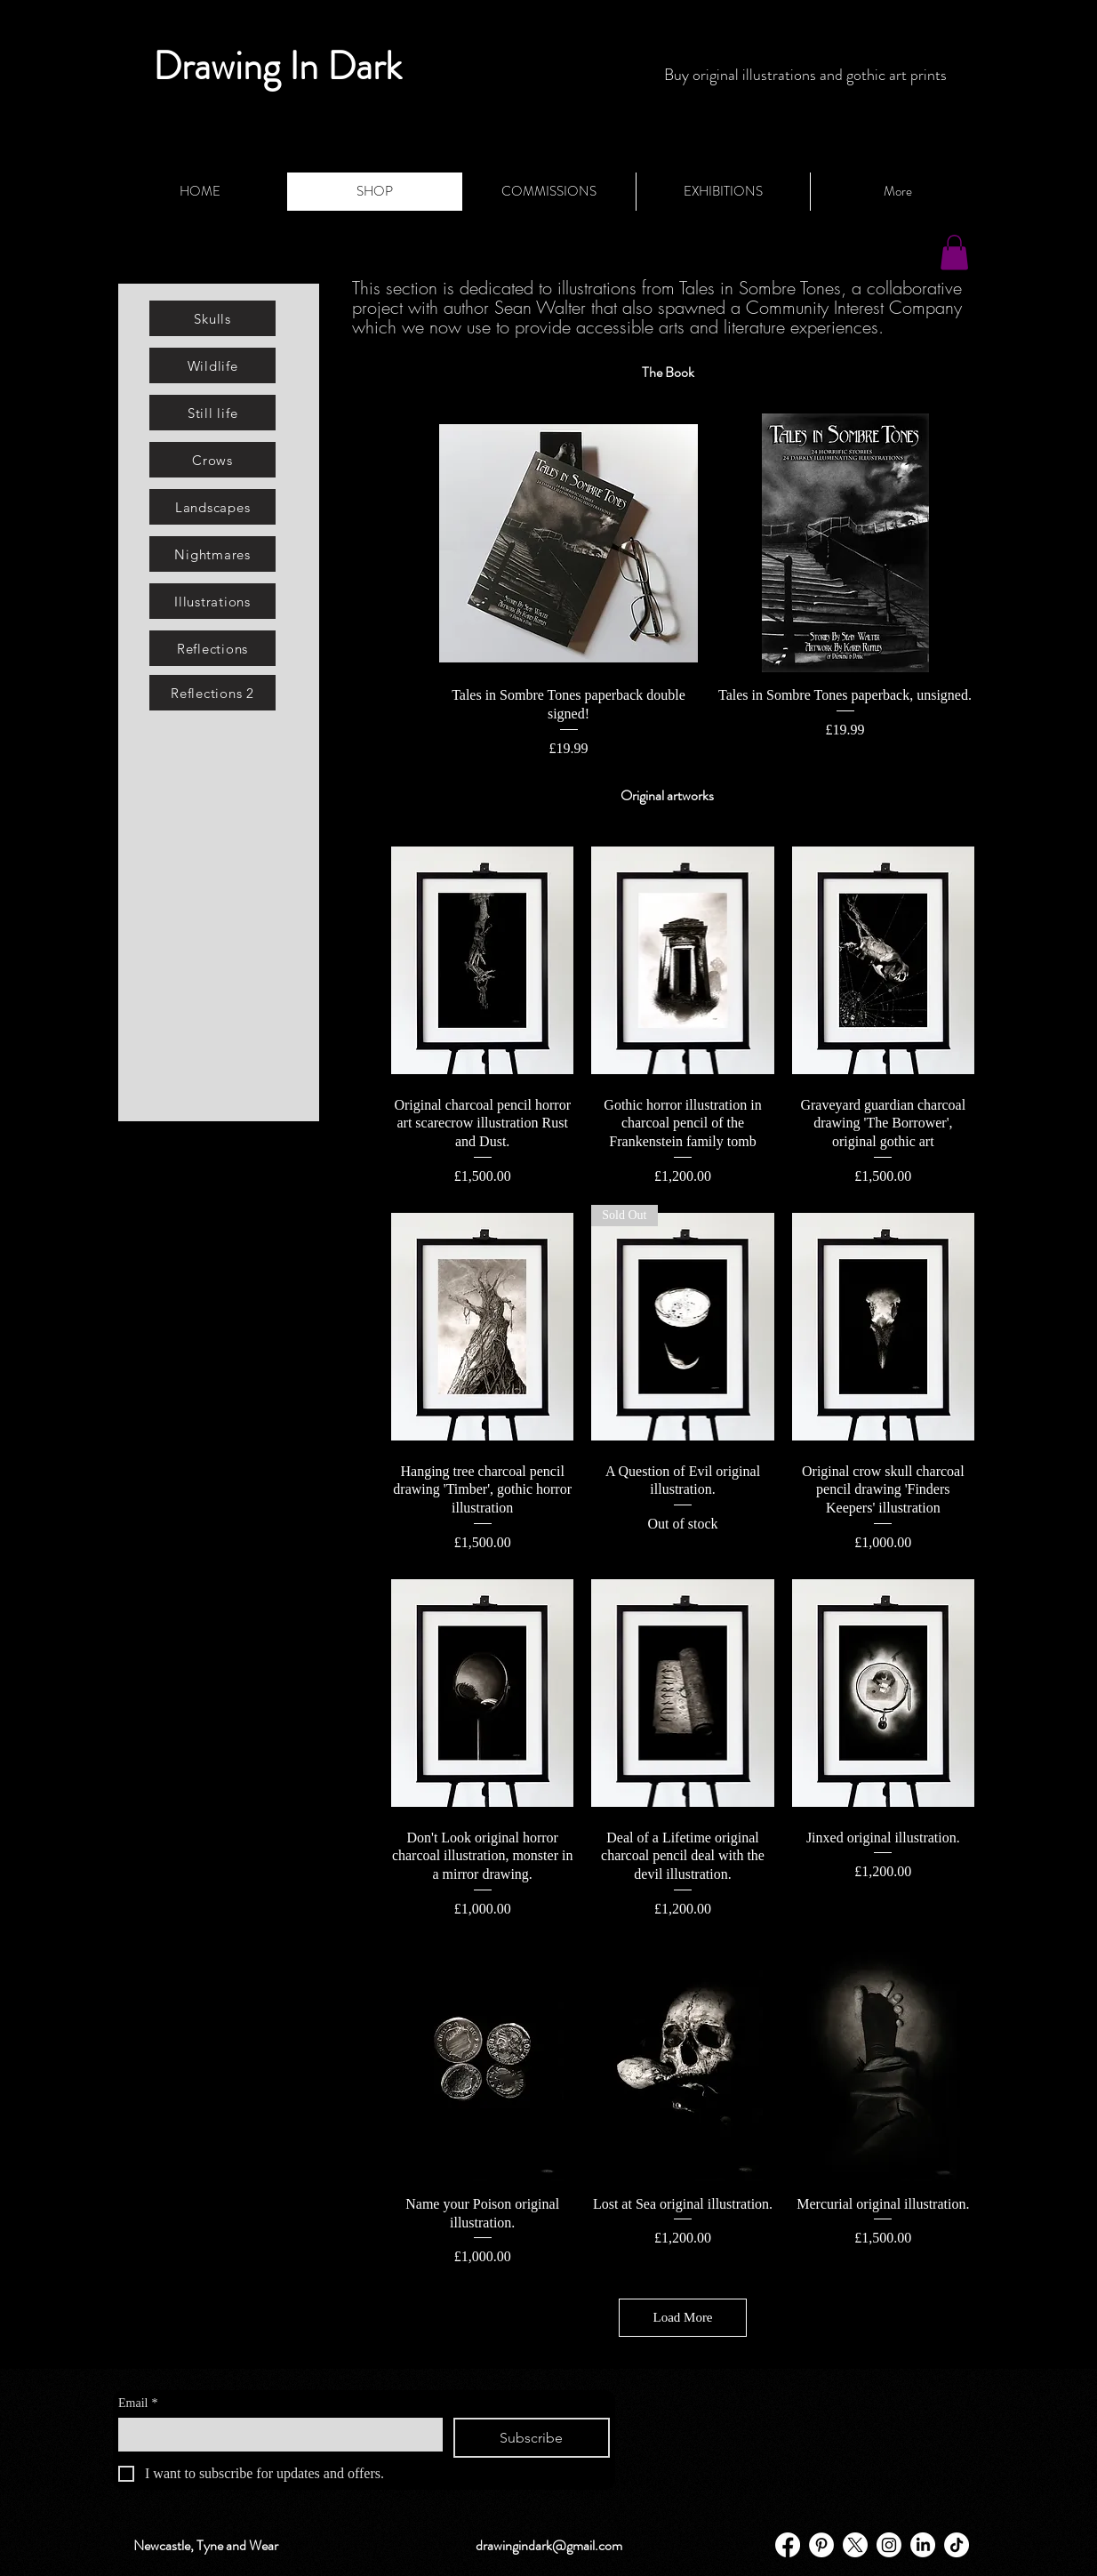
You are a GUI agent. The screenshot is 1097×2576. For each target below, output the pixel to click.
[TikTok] (956, 2544)
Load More (682, 2317)
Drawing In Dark (277, 66)
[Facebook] (787, 2544)
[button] (954, 252)
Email (137, 2403)
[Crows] (212, 459)
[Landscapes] (212, 507)
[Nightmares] (212, 554)
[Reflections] (212, 648)
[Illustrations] (212, 601)
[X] (855, 2544)
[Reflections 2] (212, 692)
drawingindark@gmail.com (549, 2545)
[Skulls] (212, 318)
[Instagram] (889, 2544)
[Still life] (212, 412)
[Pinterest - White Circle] (821, 2544)
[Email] (275, 2434)
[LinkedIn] (922, 2544)
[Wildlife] (212, 365)
